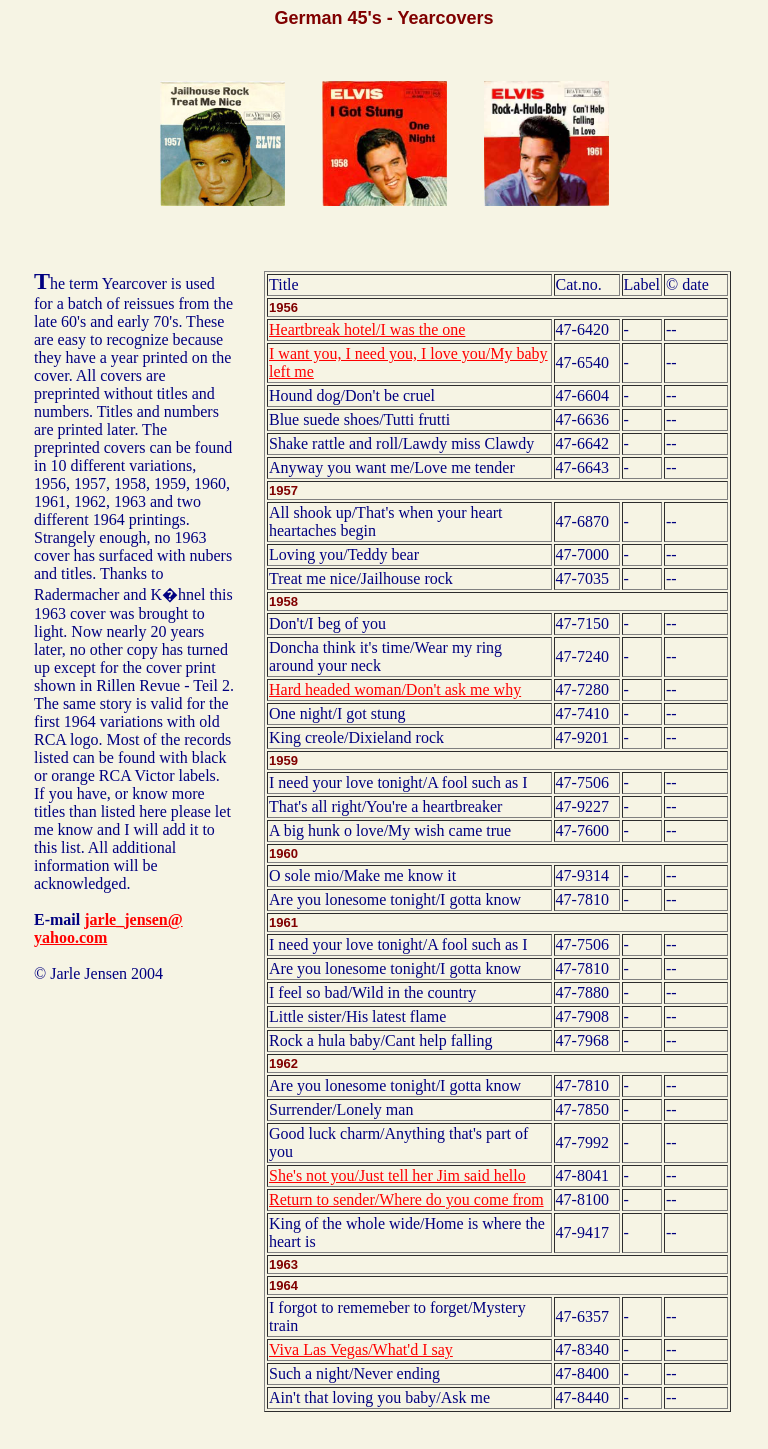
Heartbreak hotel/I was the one (367, 329)
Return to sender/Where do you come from (406, 1199)
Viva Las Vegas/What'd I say (361, 1349)
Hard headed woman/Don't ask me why (395, 689)
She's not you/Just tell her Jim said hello (397, 1175)
